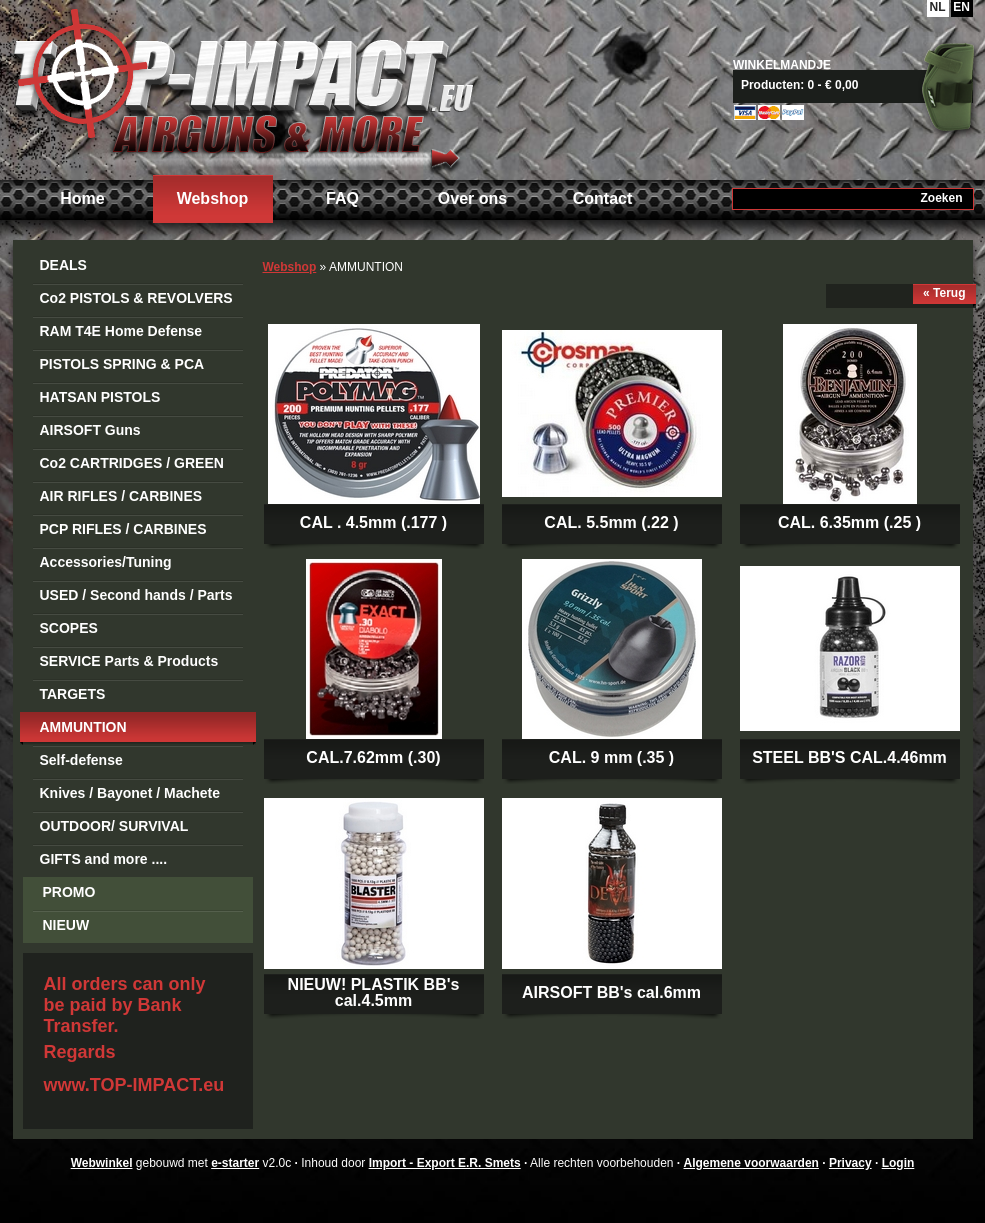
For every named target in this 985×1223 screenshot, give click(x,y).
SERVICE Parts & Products (129, 661)
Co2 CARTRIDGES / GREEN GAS (132, 466)
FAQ (342, 198)
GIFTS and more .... (104, 859)
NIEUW (66, 925)
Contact (603, 198)
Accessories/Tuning (106, 562)
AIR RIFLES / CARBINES (121, 496)
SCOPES (69, 628)
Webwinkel (102, 1163)
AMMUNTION (83, 727)
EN (961, 7)
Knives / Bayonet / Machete (130, 793)
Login (898, 1163)
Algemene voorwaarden (751, 1163)
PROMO (69, 892)
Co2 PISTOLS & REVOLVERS (136, 298)
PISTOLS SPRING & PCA (122, 364)
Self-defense (81, 760)
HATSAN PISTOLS (100, 397)
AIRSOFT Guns (90, 430)
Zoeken (941, 198)
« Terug (944, 293)
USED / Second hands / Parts (136, 595)
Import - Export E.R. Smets (243, 87)
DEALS (63, 265)
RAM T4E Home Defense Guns (121, 334)
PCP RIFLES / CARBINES (123, 529)
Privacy (850, 1163)
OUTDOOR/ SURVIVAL (114, 826)
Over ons (472, 198)
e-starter (235, 1163)
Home (82, 198)
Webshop (213, 198)
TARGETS (73, 694)
